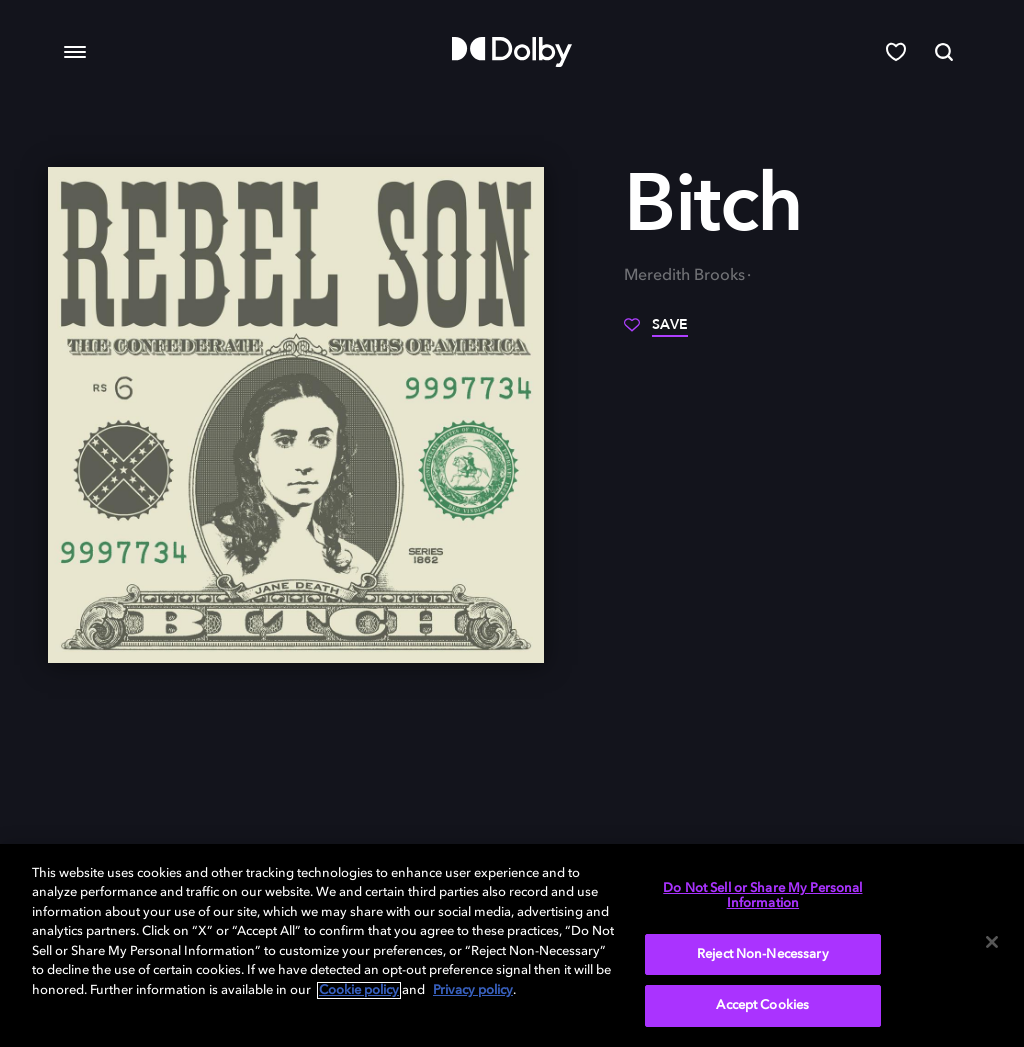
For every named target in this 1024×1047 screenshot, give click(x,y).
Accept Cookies (762, 1005)
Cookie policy (359, 990)
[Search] (944, 52)
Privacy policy (473, 990)
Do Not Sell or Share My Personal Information (762, 896)
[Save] (656, 332)
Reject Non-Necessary (763, 954)
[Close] (992, 942)
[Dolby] (512, 52)
